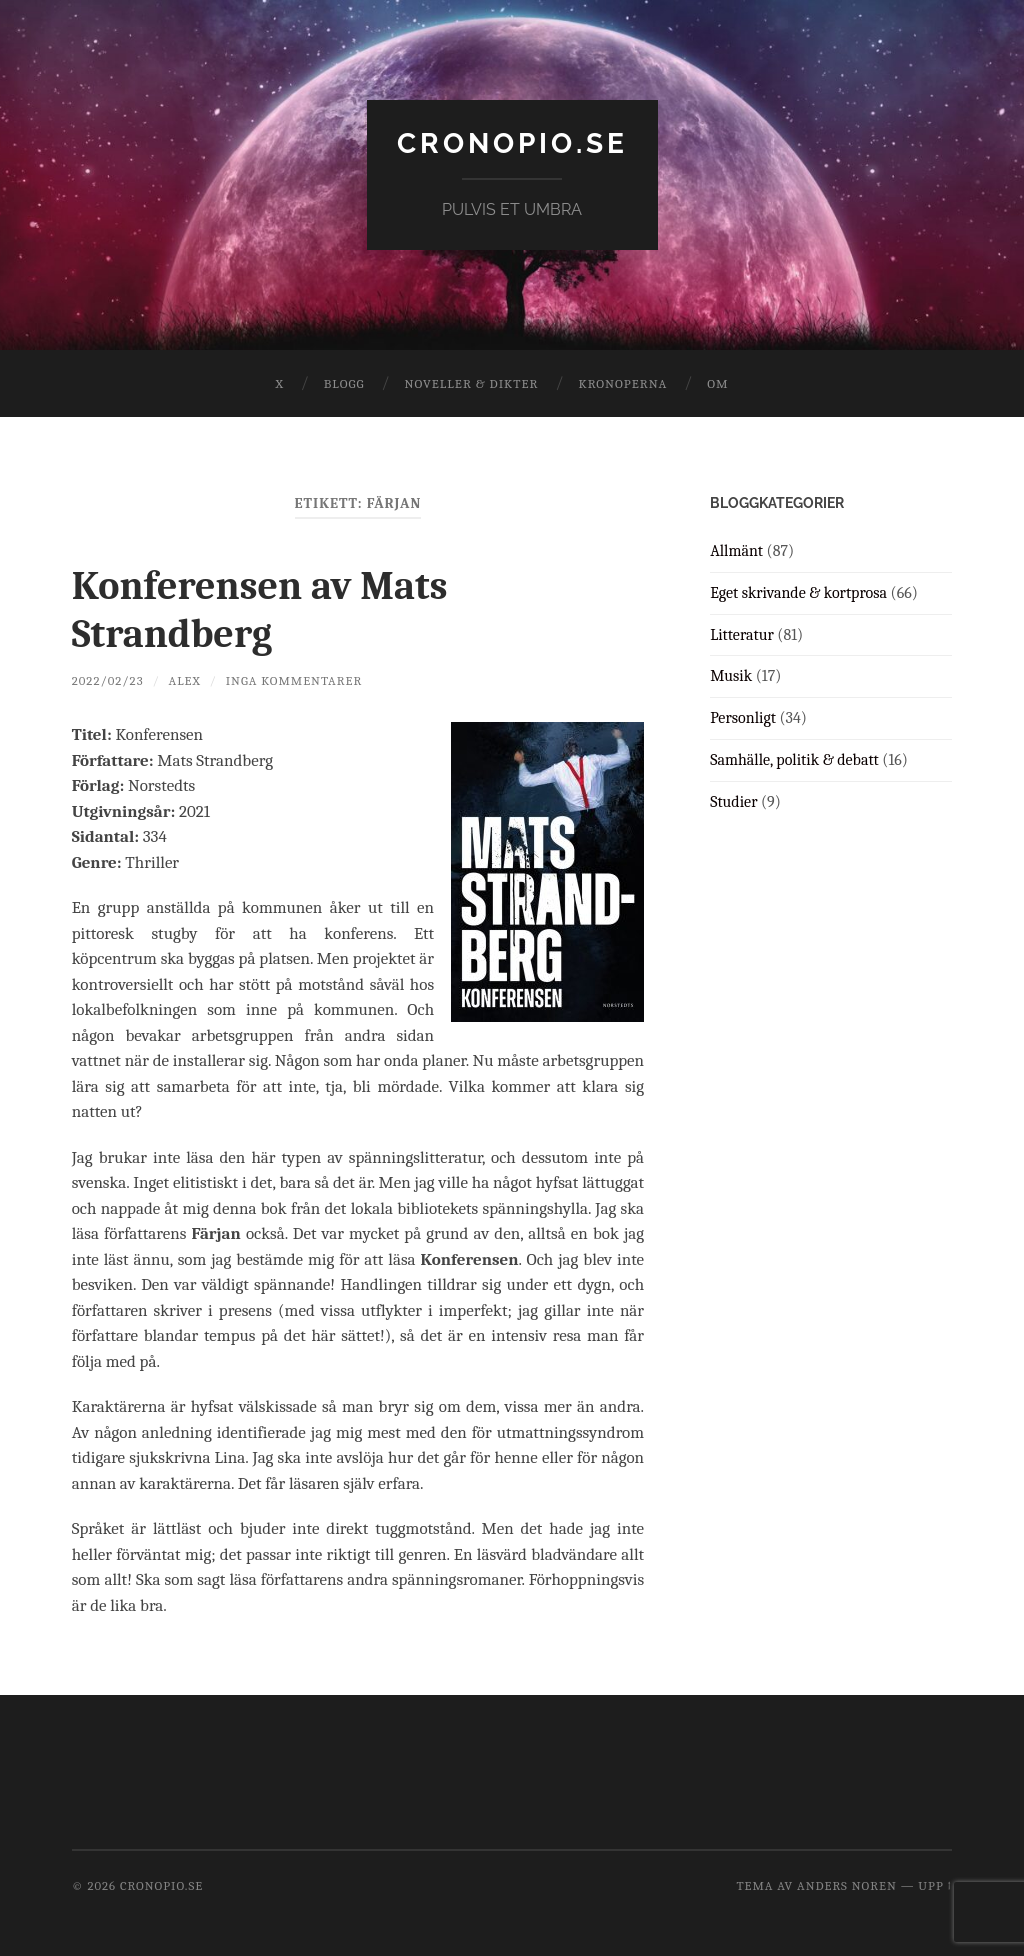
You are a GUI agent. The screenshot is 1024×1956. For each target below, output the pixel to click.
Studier (733, 802)
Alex (184, 680)
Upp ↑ (935, 1885)
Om (717, 383)
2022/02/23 (108, 680)
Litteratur (742, 635)
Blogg (344, 383)
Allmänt (736, 551)
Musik (731, 676)
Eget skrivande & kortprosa (798, 593)
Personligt (743, 718)
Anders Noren (847, 1885)
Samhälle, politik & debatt (794, 760)
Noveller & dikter (472, 383)
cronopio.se (512, 143)
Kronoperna (622, 383)
